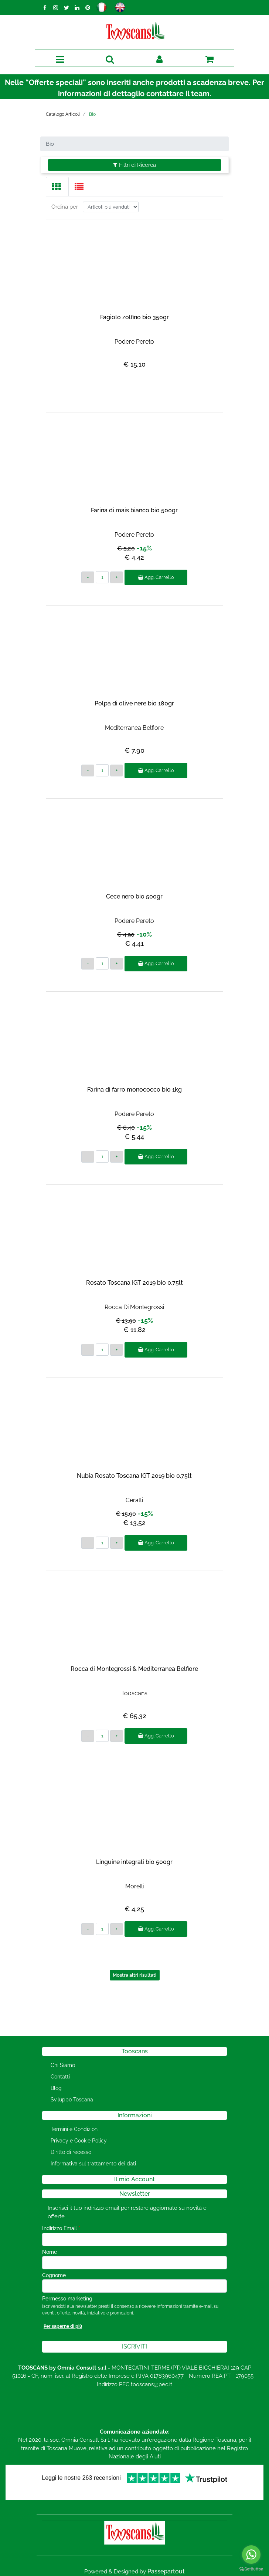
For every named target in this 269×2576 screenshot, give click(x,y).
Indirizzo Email (61, 2228)
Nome (49, 2252)
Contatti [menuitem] (60, 2077)
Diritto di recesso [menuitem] (71, 2152)
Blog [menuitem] (56, 2088)
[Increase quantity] (116, 577)
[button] (134, 2347)
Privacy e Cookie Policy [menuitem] (79, 2141)
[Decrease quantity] (87, 577)
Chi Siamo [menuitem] (63, 2065)
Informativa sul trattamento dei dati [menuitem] (93, 2164)
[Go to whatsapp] (251, 2554)
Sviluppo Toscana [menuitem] (72, 2100)
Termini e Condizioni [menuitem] (75, 2129)
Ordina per (64, 206)
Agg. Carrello (156, 577)
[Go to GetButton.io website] (251, 2568)
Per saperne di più (63, 2326)
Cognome (54, 2275)
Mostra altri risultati (134, 1975)
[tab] (57, 186)
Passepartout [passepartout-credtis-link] (166, 2571)
